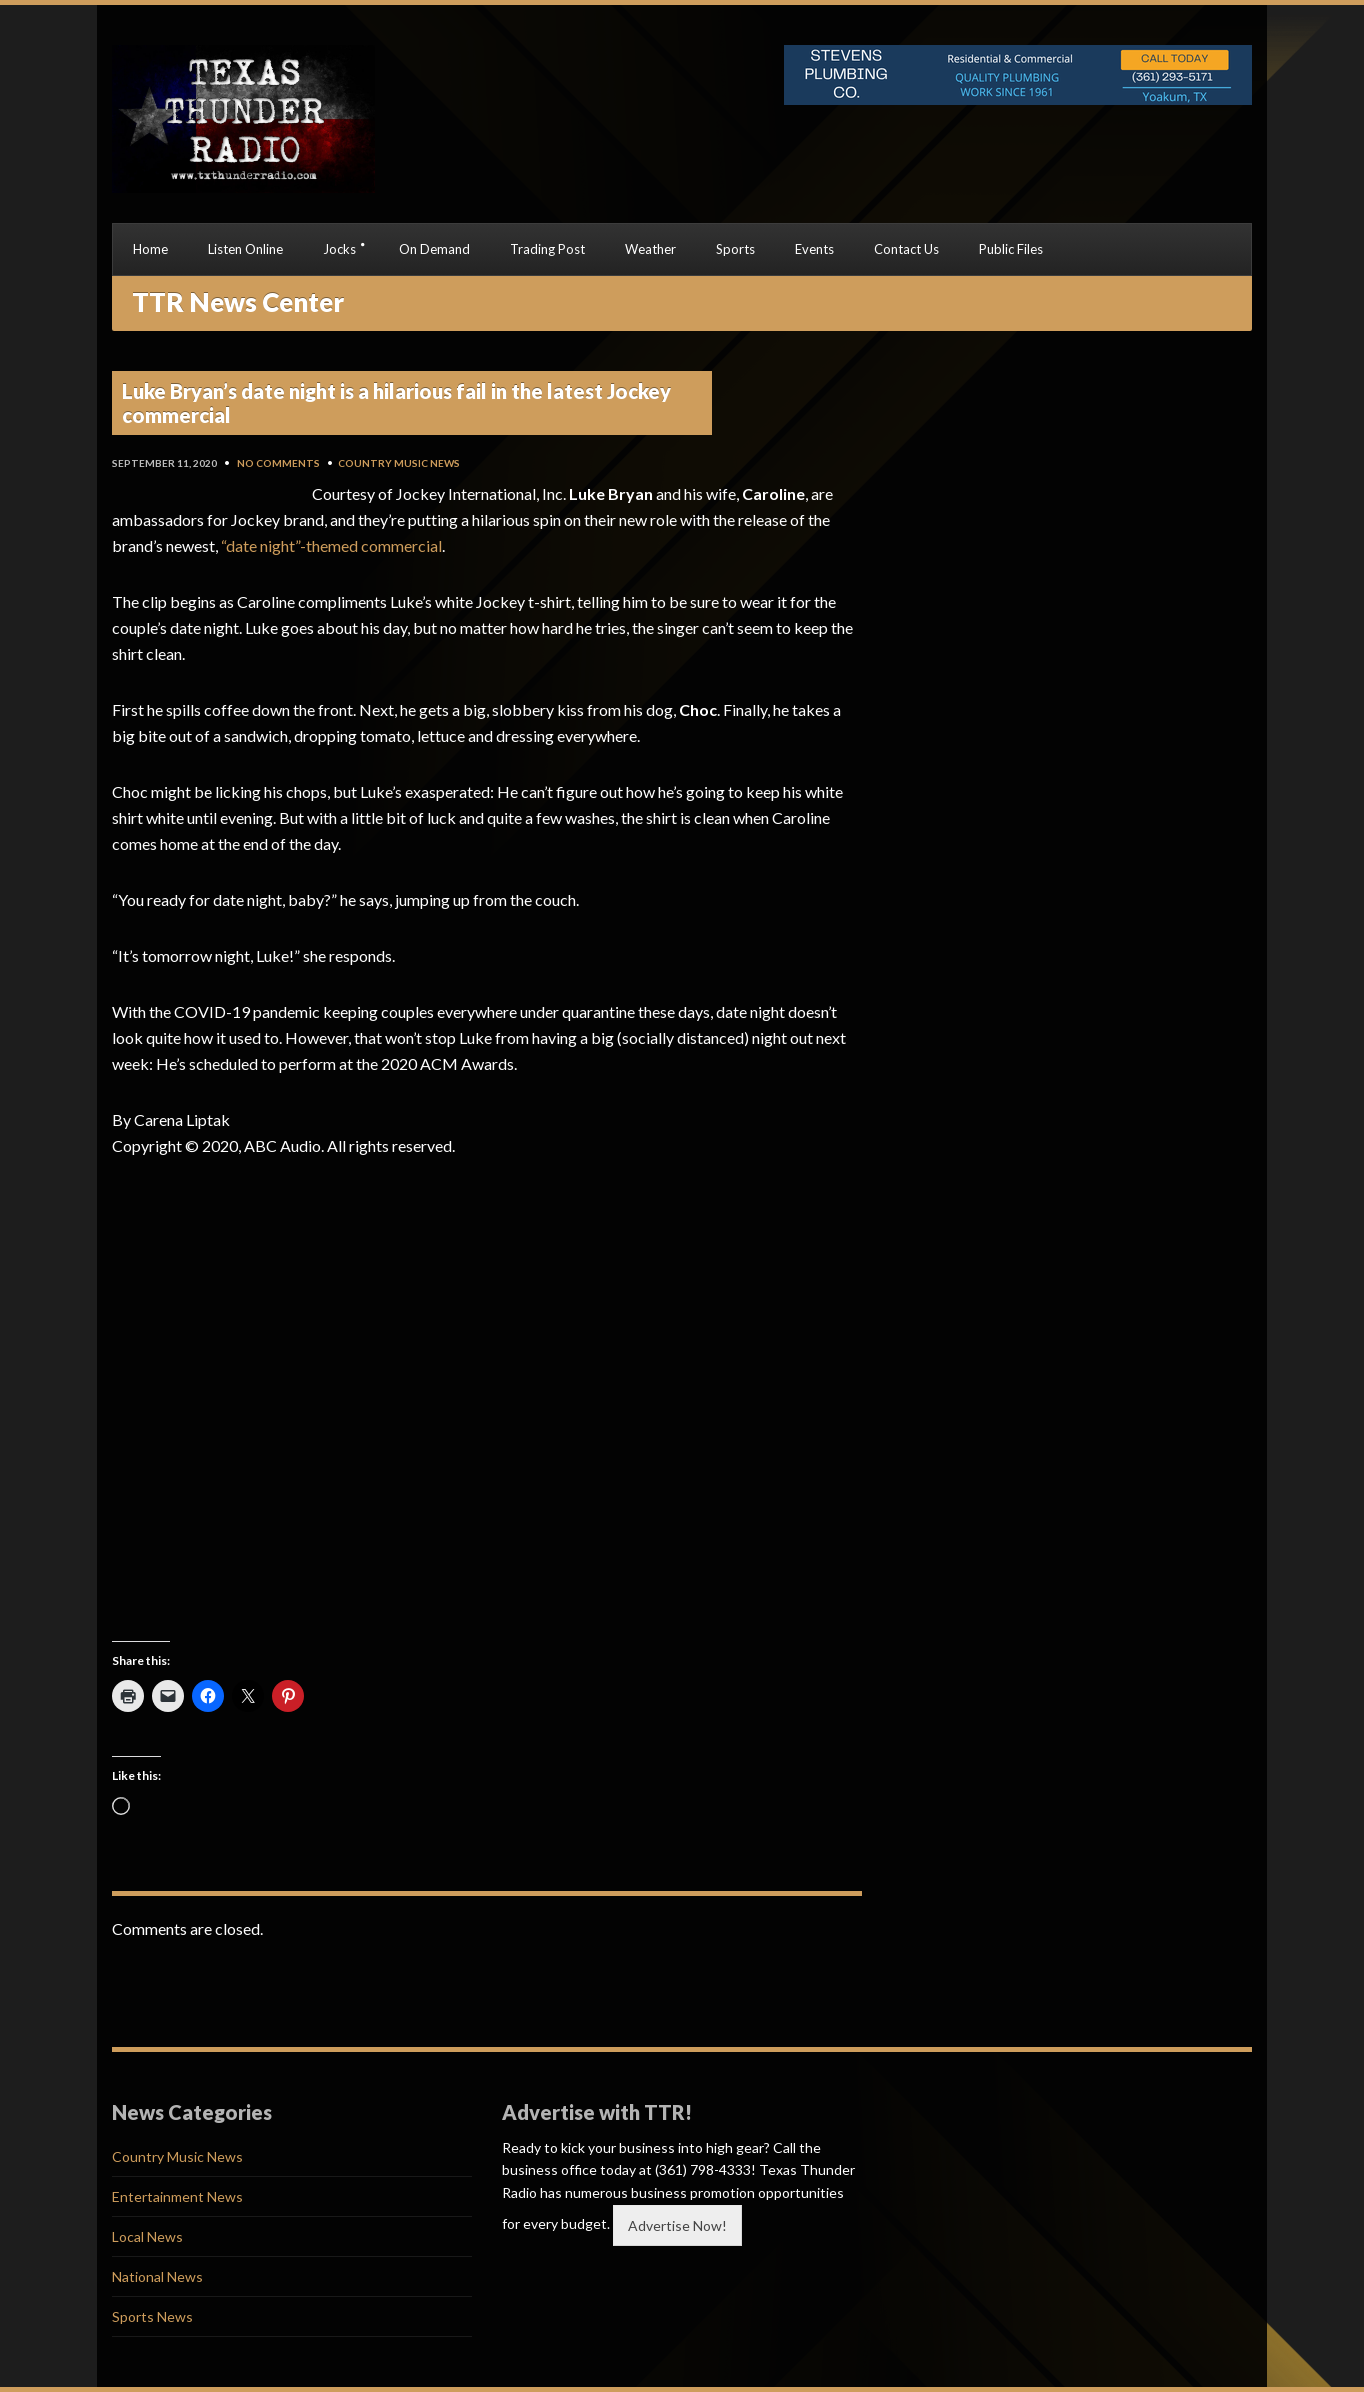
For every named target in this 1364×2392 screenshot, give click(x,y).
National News (157, 2276)
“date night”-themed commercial (331, 545)
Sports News (152, 2316)
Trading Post (547, 249)
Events (814, 249)
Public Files (1011, 249)
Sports (735, 249)
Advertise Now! (677, 2225)
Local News (147, 2236)
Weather (650, 249)
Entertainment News (177, 2196)
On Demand (434, 249)
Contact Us (906, 249)
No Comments (278, 463)
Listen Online (245, 249)
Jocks (339, 249)
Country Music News (399, 463)
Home (150, 249)
